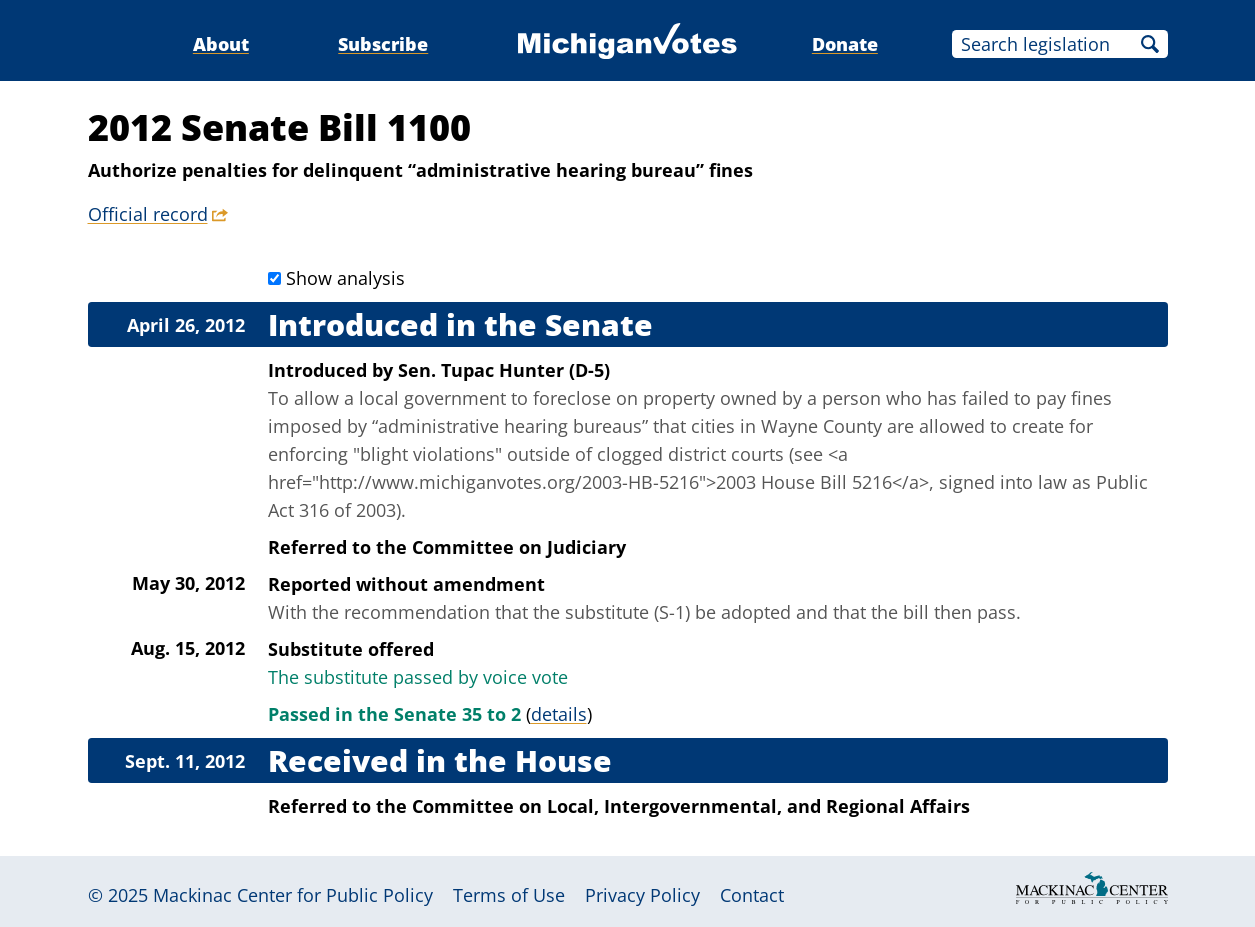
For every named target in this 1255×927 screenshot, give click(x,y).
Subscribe (383, 44)
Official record (148, 214)
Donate (845, 44)
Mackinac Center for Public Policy (293, 895)
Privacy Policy (642, 895)
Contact (752, 895)
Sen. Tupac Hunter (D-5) (504, 370)
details (559, 714)
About (221, 44)
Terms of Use (509, 895)
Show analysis (345, 278)
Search (1150, 44)
